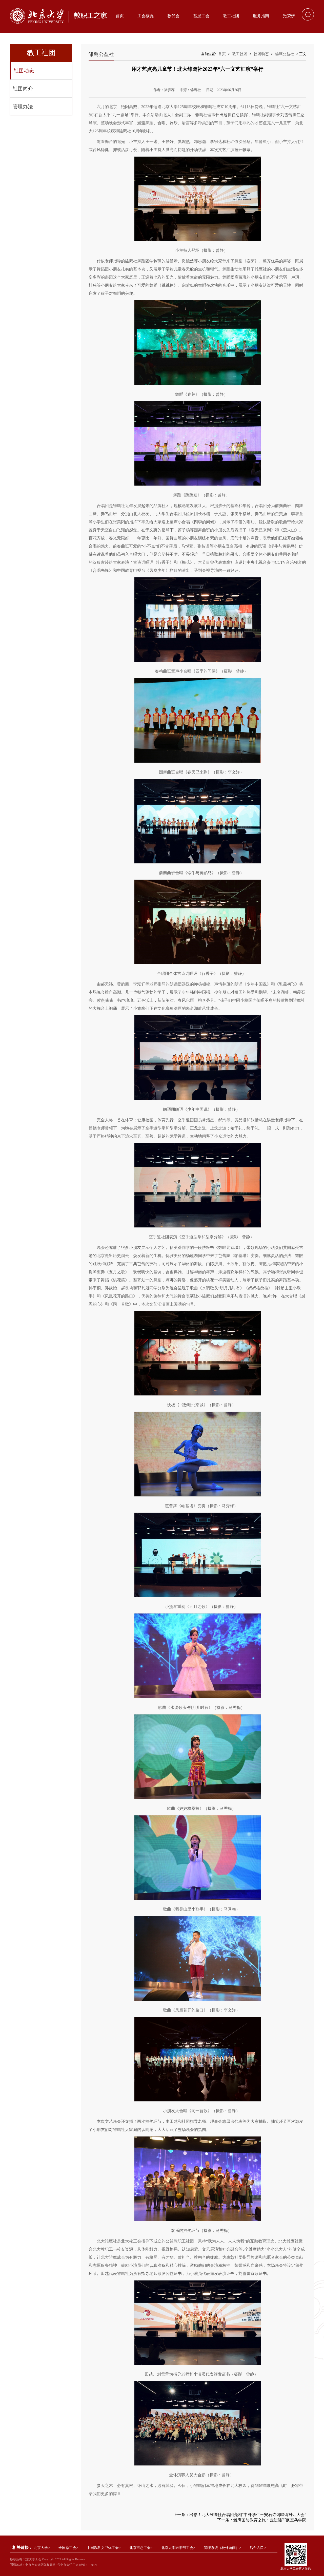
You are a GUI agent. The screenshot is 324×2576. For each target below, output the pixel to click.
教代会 (173, 16)
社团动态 (24, 70)
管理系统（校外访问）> (222, 2548)
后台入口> (258, 2548)
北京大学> (42, 2548)
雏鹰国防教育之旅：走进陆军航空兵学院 (269, 2520)
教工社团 (231, 16)
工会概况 (145, 16)
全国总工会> (68, 2548)
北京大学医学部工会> (178, 2548)
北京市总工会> (141, 2548)
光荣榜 (289, 16)
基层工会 (201, 16)
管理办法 (23, 106)
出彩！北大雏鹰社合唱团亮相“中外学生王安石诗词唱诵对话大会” (247, 2514)
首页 (120, 16)
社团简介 (23, 88)
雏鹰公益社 (284, 54)
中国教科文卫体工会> (104, 2548)
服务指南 (261, 16)
